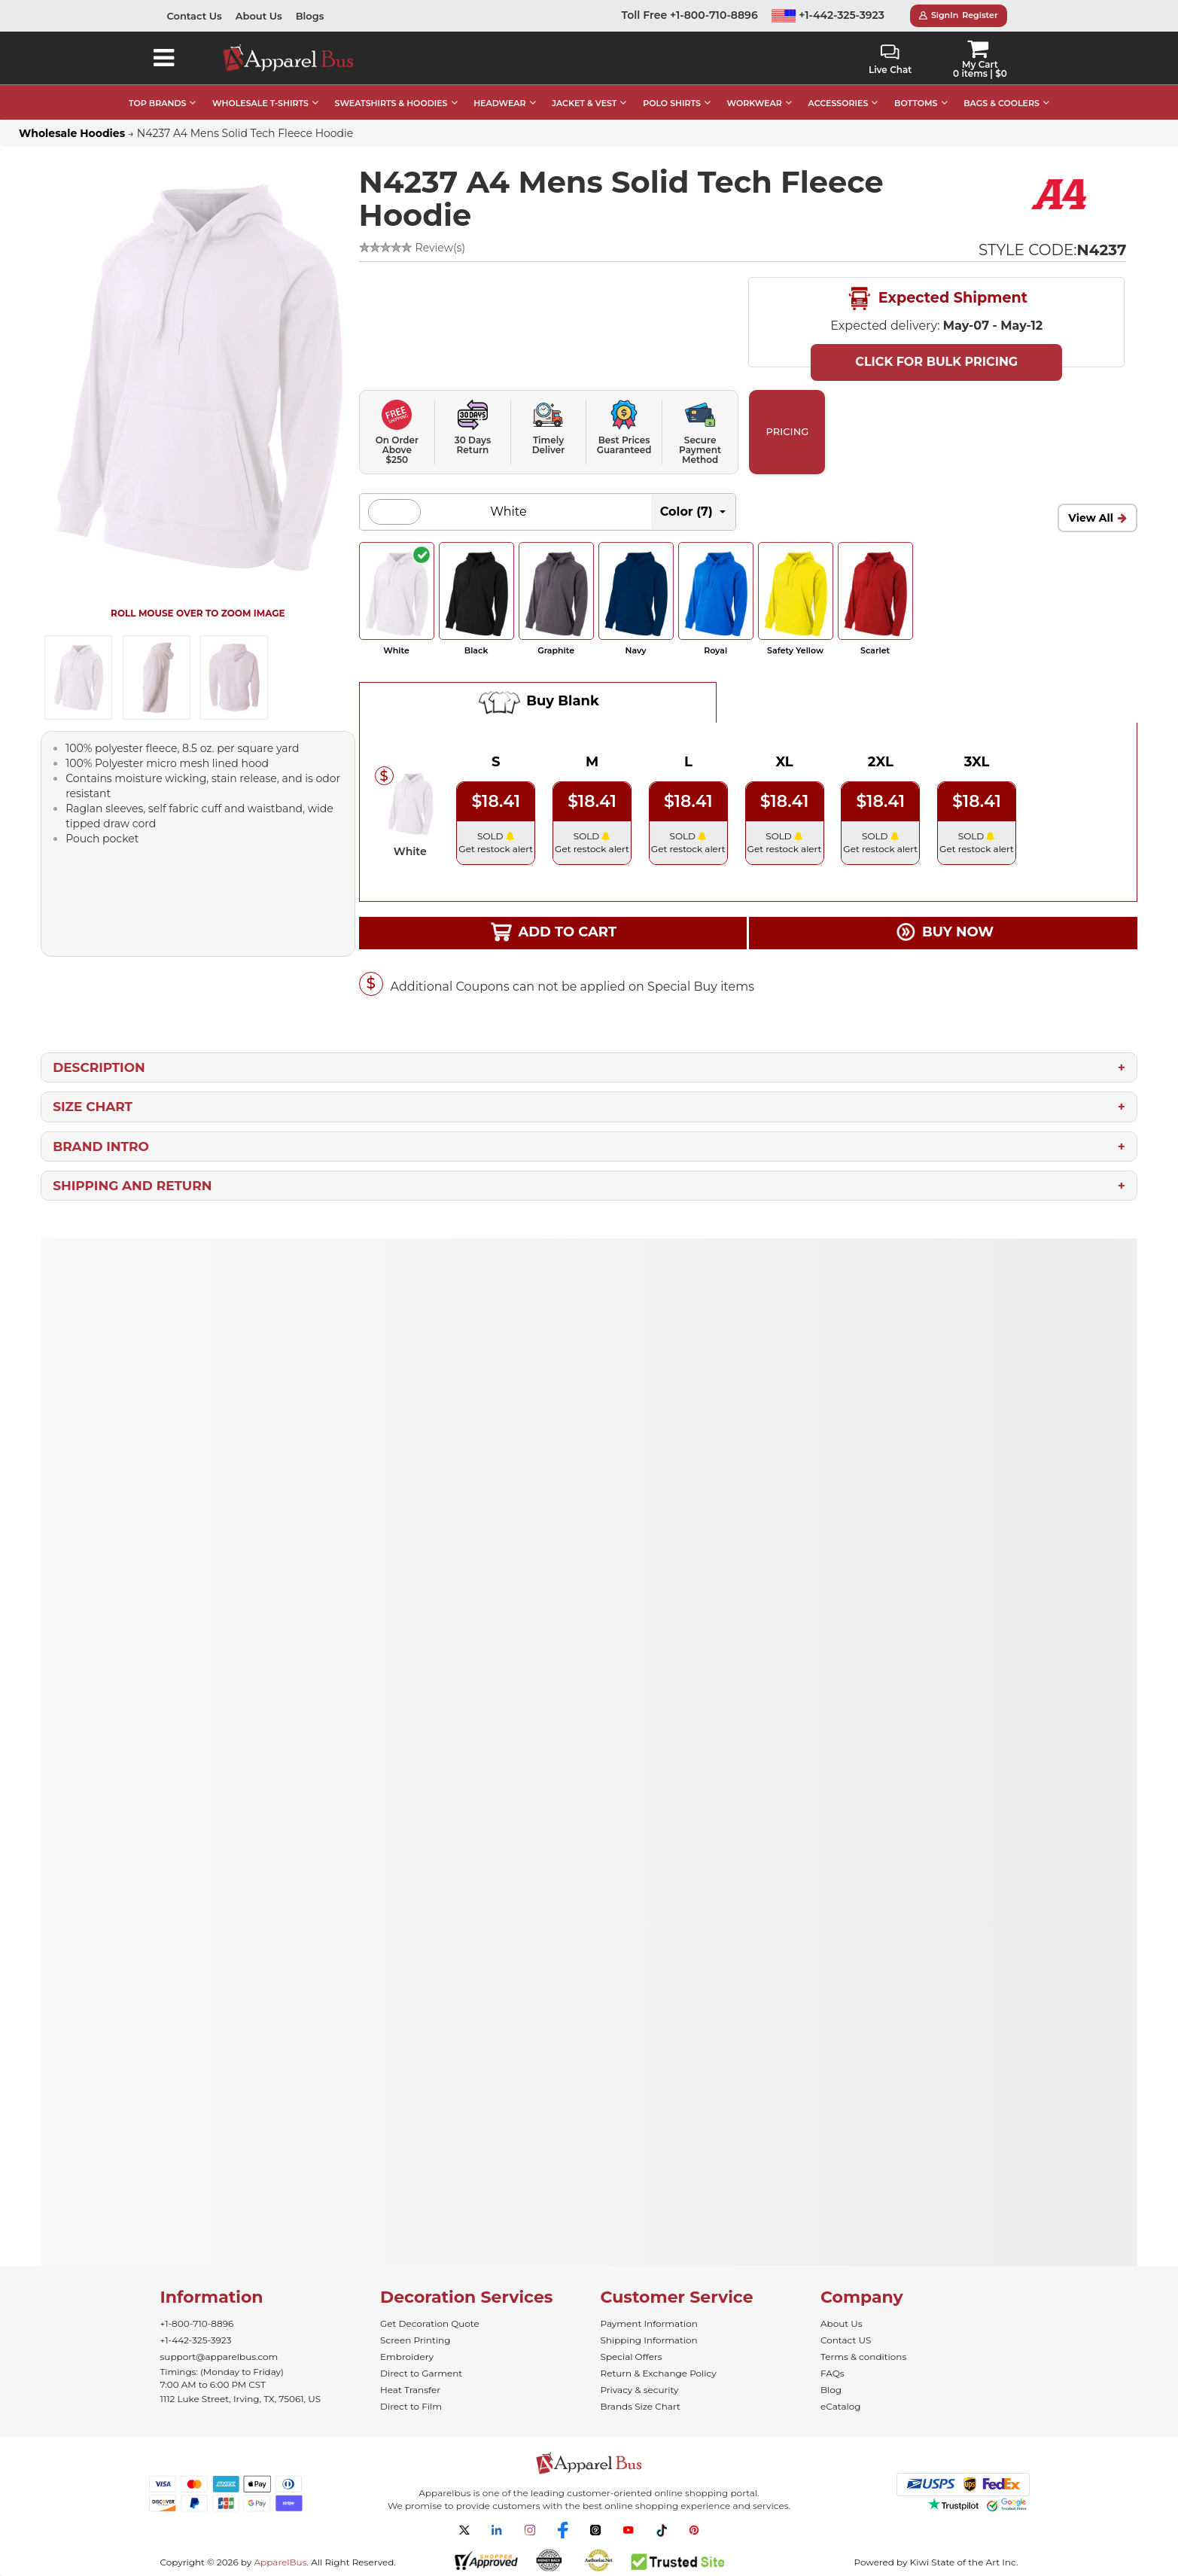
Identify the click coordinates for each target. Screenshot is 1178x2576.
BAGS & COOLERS (1001, 103)
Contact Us (194, 16)
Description (99, 1067)
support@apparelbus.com (219, 2356)
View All (1090, 518)
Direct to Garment (421, 2373)
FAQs (832, 2373)
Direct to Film (411, 2406)
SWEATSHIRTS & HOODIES (391, 103)
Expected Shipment (936, 298)
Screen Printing (415, 2340)
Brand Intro (101, 1146)
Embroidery (407, 2356)
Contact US (845, 2340)
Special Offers (631, 2356)
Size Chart (92, 1106)
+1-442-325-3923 (828, 15)
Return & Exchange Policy (659, 2373)
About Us (259, 16)
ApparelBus (280, 2562)
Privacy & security (640, 2389)
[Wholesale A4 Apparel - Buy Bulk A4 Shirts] (1061, 193)
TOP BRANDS (157, 103)
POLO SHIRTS (672, 103)
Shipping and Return (132, 1185)
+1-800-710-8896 (197, 2323)
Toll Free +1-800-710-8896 (690, 15)
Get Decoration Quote (429, 2323)
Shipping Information (649, 2340)
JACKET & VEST (584, 103)
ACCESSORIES (838, 103)
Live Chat (890, 59)
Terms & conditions (863, 2356)
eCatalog (840, 2406)
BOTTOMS (915, 103)
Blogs (310, 16)
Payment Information (649, 2323)
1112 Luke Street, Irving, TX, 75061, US (240, 2398)
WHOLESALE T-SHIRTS (260, 103)
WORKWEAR (754, 103)
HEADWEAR (499, 103)
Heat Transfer (410, 2389)
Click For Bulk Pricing (936, 362)
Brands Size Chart (640, 2406)
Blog (831, 2389)
